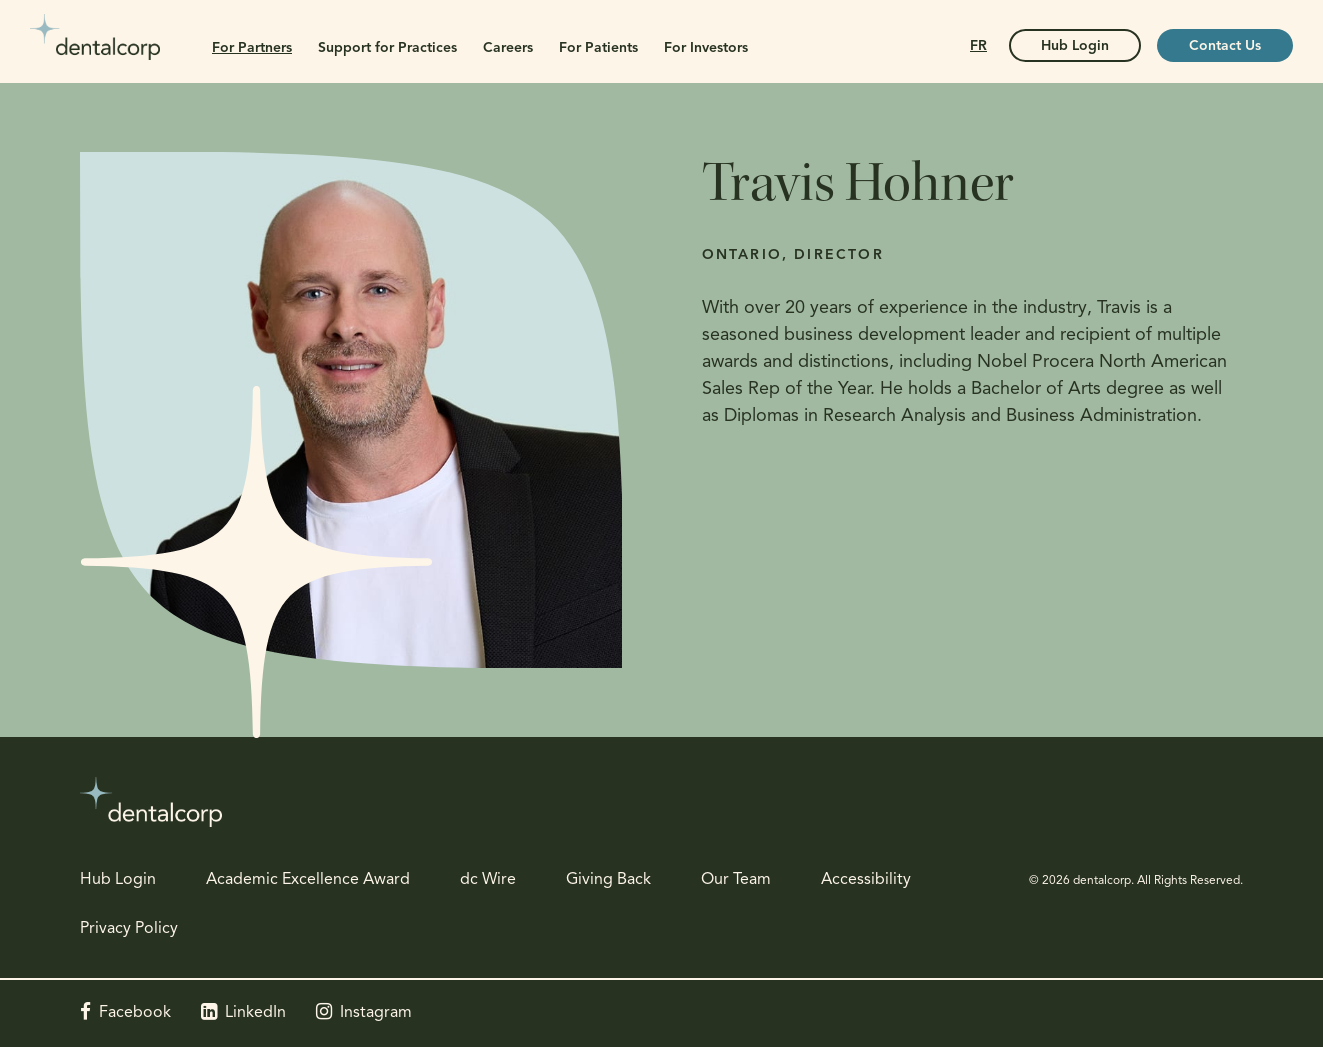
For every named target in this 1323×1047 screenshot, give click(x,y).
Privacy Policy (129, 929)
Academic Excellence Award (308, 880)
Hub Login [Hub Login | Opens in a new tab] (1075, 46)
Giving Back (608, 880)
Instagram (376, 1013)
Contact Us (1225, 46)
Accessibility (866, 880)
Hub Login (118, 880)
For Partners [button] (252, 48)
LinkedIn (255, 1013)
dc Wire (488, 880)
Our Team (736, 880)
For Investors (706, 48)
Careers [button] (508, 48)
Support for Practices (387, 48)
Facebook (135, 1013)
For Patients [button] (598, 48)
